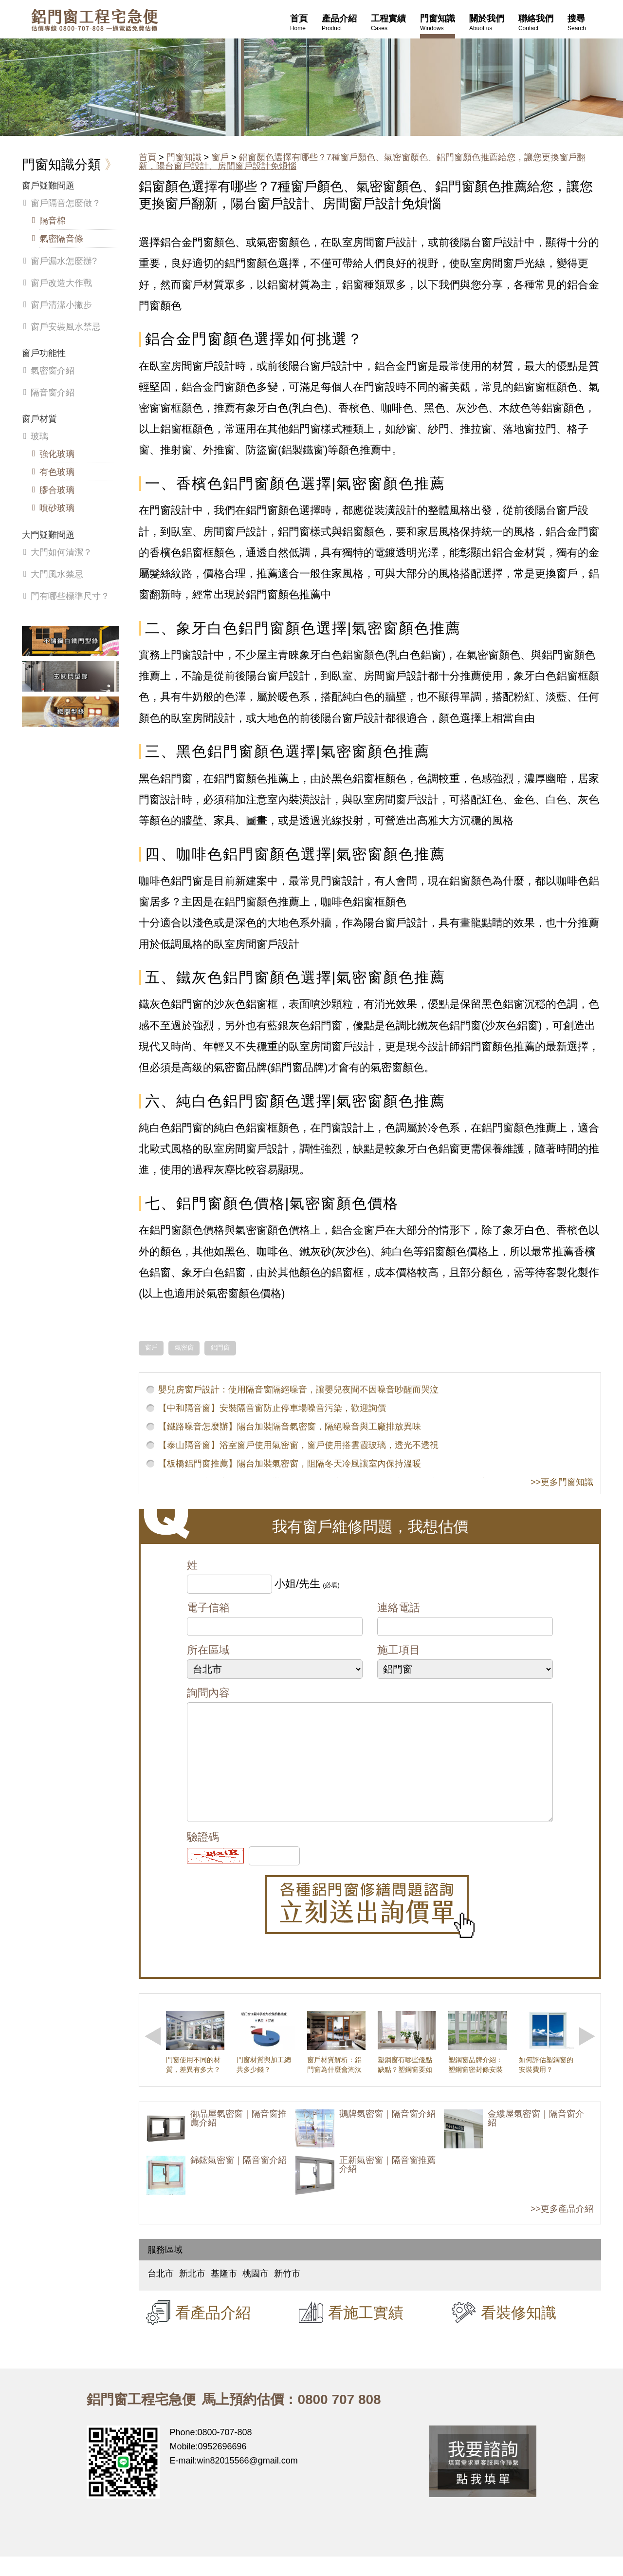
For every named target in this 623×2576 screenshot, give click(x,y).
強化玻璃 (56, 454)
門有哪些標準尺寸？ (70, 596)
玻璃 (39, 436)
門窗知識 (184, 157)
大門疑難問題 (48, 535)
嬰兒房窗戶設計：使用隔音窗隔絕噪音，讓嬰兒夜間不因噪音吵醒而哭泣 (298, 1389)
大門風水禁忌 (57, 574)
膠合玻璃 (56, 490)
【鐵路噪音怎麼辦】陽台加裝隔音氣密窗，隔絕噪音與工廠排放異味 (289, 1426)
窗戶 (220, 157)
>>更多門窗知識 (562, 1482)
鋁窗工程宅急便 (94, 20)
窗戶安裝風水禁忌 (66, 327)
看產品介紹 (213, 2332)
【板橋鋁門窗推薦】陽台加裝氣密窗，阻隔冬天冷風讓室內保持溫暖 (289, 1463)
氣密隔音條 (61, 239)
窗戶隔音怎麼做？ (66, 203)
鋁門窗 (220, 1347)
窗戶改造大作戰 (61, 283)
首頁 (147, 157)
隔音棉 (52, 221)
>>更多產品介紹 (562, 2228)
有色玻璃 (56, 472)
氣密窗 (184, 1347)
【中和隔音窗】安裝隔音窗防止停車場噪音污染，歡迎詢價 (272, 1408)
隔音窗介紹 (52, 392)
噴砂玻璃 (56, 508)
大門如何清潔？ (61, 552)
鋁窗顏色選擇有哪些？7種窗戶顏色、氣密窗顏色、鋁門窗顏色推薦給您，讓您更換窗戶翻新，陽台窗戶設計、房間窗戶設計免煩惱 (362, 161)
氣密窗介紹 (52, 371)
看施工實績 (365, 2332)
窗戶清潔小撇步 (61, 305)
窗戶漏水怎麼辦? (64, 261)
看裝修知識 (518, 2332)
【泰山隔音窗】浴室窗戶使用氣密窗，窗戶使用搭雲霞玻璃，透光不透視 (298, 1445)
